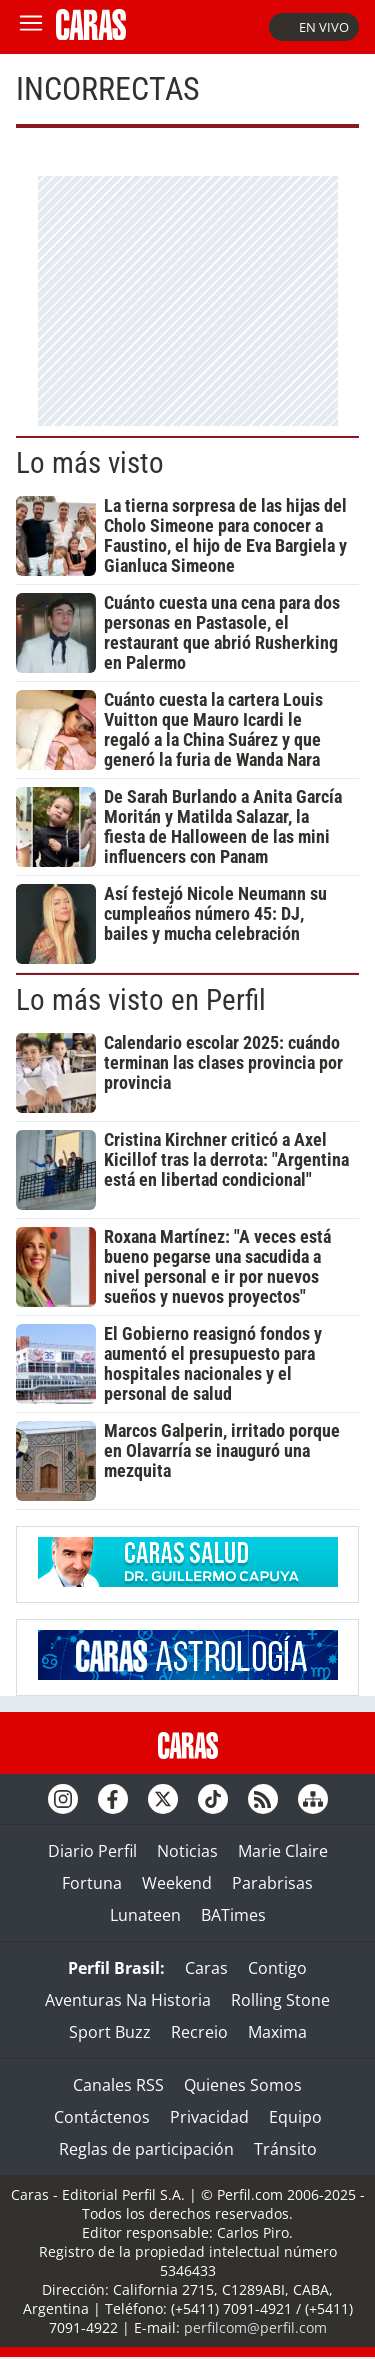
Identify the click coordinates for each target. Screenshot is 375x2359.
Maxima (277, 2032)
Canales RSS (118, 2085)
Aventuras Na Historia (128, 2000)
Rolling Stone (280, 2000)
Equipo (295, 2117)
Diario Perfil (92, 1851)
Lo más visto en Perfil (141, 1000)
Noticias (187, 1851)
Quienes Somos (243, 2085)
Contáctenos (102, 2117)
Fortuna (92, 1883)
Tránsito (285, 2149)
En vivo (314, 27)
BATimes (233, 1915)
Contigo (277, 1968)
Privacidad (209, 2117)
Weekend (177, 1883)
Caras (206, 1968)
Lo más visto (90, 463)
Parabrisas (272, 1883)
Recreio (199, 2032)
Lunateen (145, 1915)
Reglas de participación (146, 2149)
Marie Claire (283, 1851)
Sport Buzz (110, 2032)
